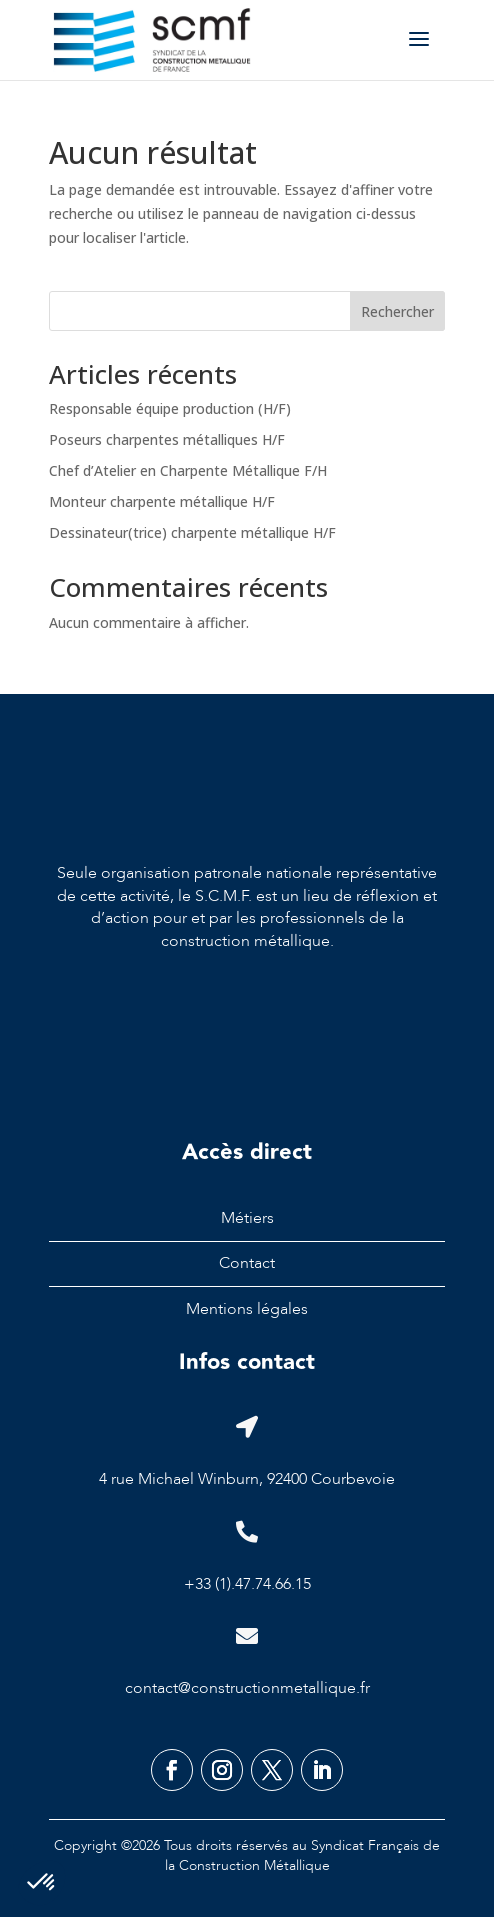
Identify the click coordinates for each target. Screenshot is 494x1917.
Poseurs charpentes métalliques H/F (167, 439)
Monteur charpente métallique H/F (162, 501)
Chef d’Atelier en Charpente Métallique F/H (188, 470)
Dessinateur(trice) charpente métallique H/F (192, 532)
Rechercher (397, 311)
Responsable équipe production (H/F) (170, 408)
